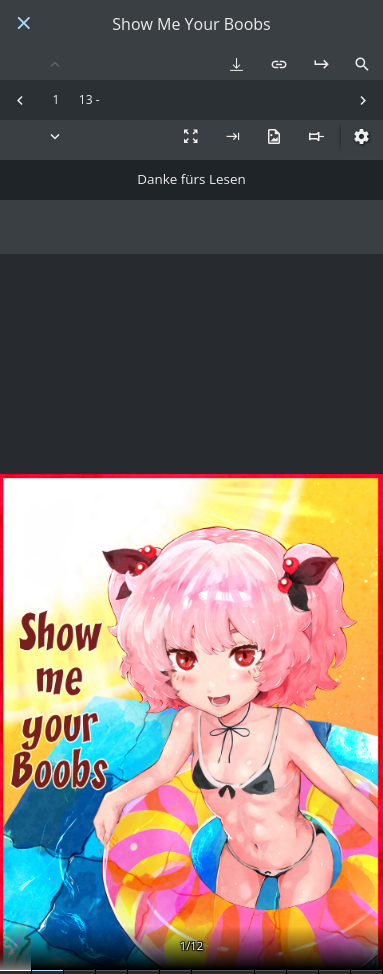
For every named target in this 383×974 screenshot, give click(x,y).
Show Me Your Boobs (191, 24)
